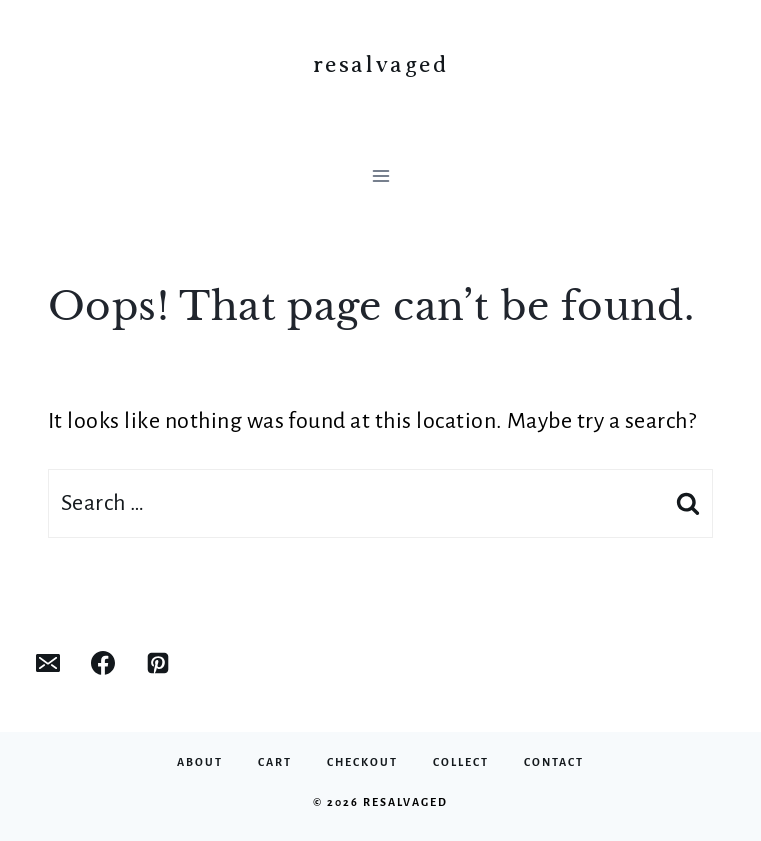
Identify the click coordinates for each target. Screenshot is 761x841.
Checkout (362, 762)
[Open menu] (380, 175)
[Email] (48, 663)
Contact (554, 762)
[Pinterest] (158, 663)
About (200, 762)
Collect (461, 762)
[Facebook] (103, 663)
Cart (275, 762)
